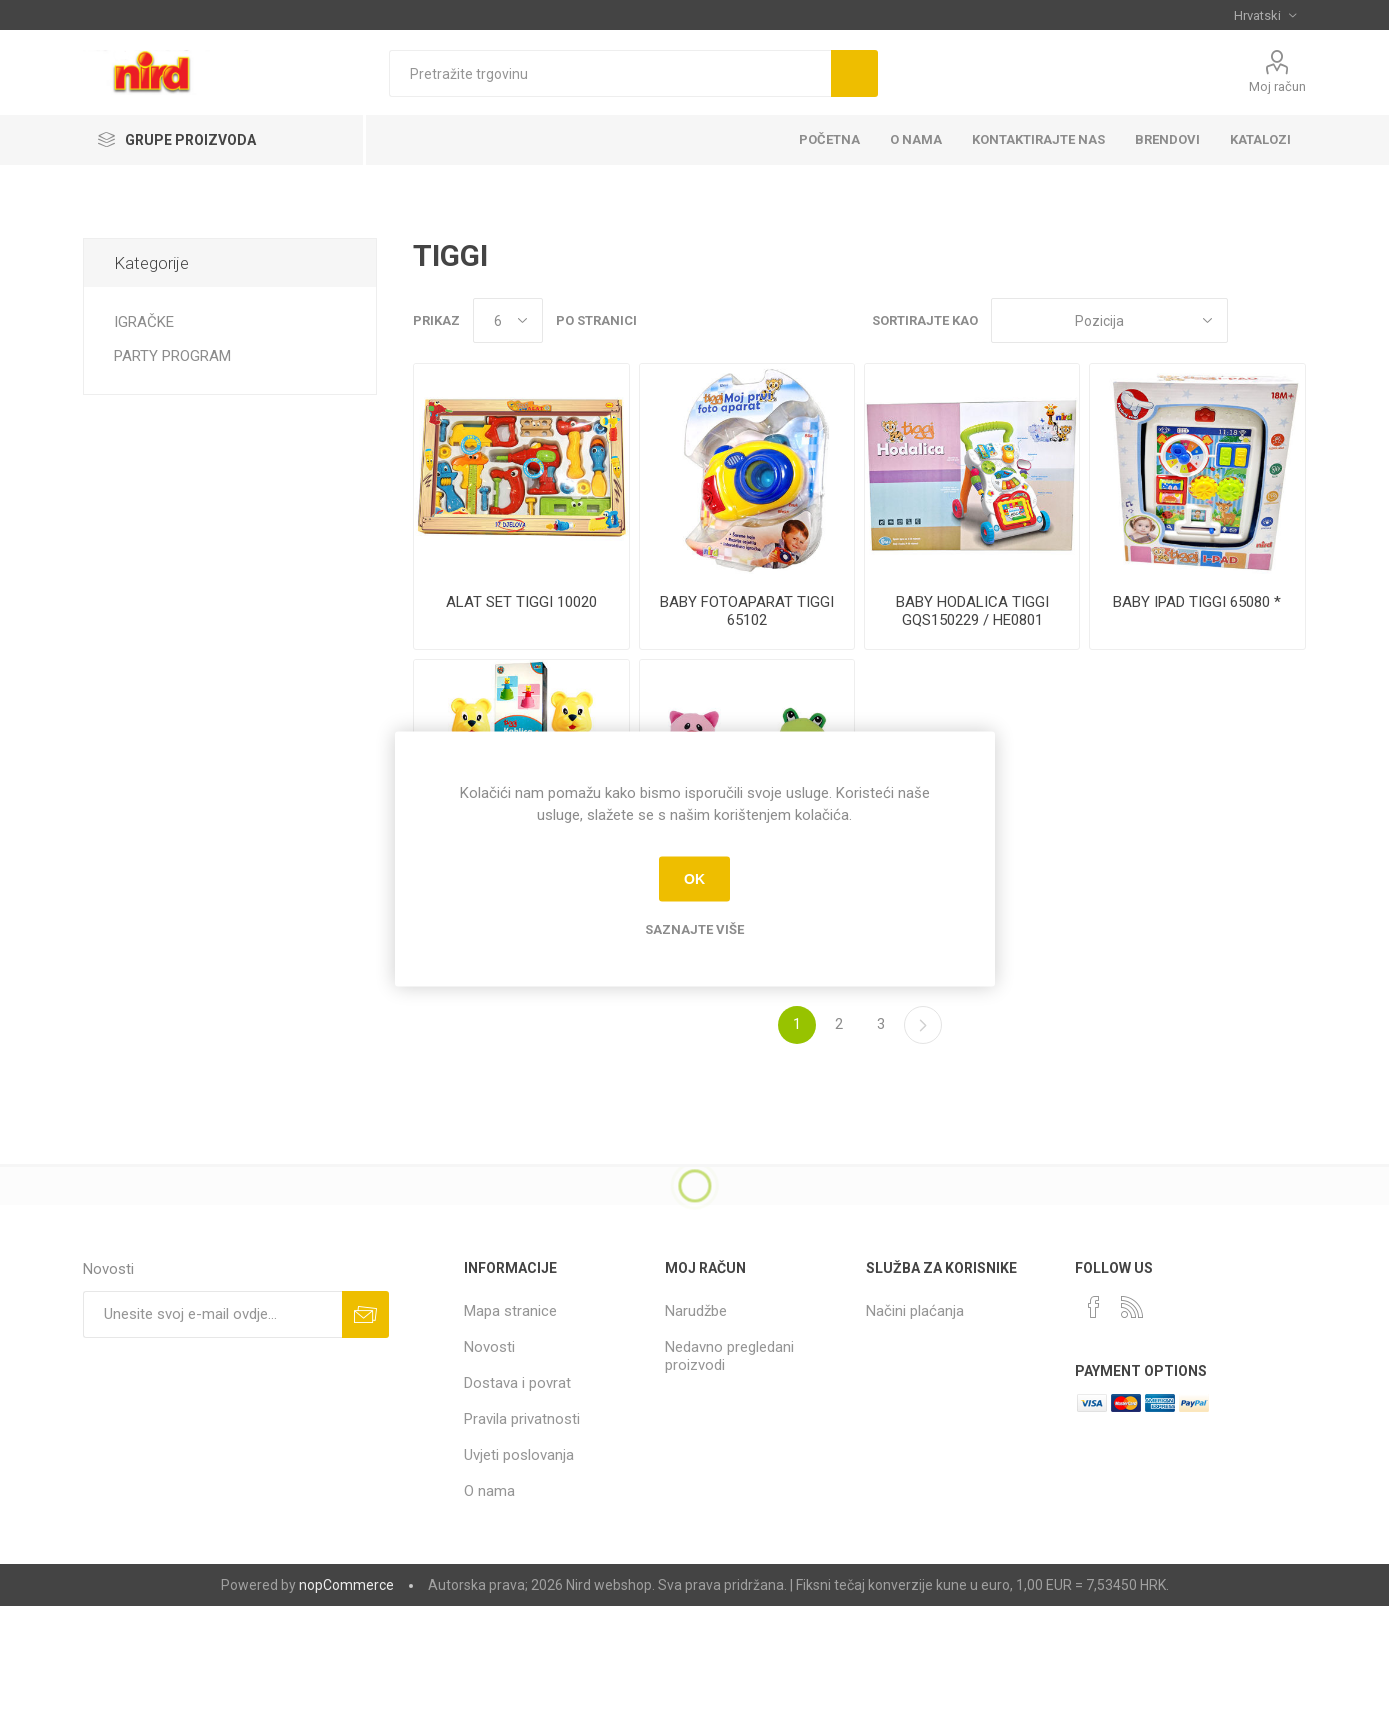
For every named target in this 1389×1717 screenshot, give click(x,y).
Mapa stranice (510, 1311)
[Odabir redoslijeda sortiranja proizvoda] (1109, 320)
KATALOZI (1260, 139)
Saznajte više (694, 928)
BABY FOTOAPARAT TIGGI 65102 (747, 611)
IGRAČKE (144, 322)
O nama (489, 1491)
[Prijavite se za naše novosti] (212, 1314)
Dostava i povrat (517, 1383)
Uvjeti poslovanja (519, 1455)
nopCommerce (346, 1585)
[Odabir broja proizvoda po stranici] (508, 320)
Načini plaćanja (915, 1311)
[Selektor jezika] (1265, 15)
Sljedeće (923, 1025)
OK (694, 879)
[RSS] (1132, 1307)
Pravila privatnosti (522, 1419)
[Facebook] (1094, 1307)
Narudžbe (696, 1311)
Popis (1291, 320)
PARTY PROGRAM (172, 356)
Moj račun (1277, 86)
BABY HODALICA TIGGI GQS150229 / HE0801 (972, 611)
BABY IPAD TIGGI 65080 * (1197, 602)
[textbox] (610, 73)
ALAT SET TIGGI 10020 (521, 602)
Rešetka (1253, 320)
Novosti (489, 1347)
